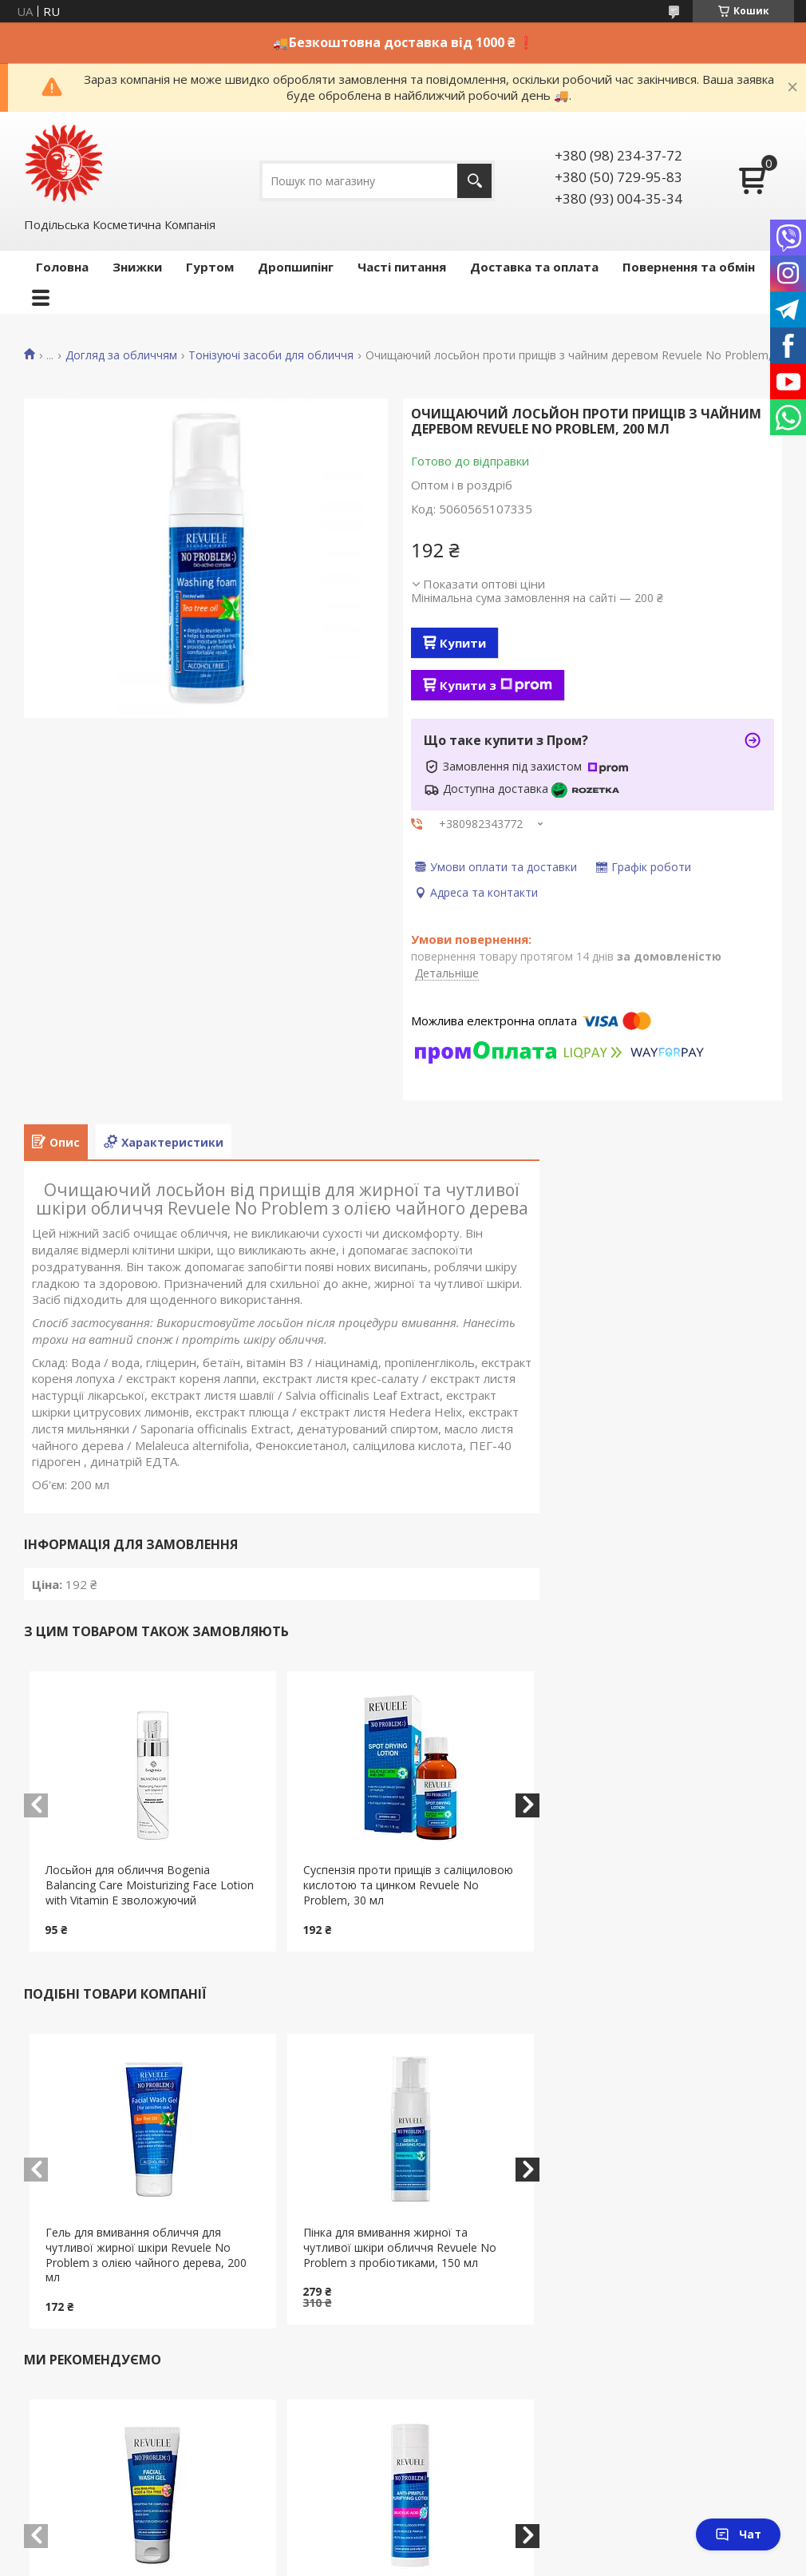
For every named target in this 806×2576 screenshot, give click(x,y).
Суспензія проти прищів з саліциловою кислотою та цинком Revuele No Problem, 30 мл (408, 1885)
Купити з (496, 685)
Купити (463, 643)
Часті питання (402, 267)
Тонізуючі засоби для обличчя (271, 355)
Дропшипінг (296, 267)
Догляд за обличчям (121, 355)
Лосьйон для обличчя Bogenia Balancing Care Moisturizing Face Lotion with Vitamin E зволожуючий (149, 1885)
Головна (62, 267)
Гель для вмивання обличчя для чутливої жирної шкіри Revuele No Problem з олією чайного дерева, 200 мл (146, 2255)
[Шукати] (474, 181)
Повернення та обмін (688, 267)
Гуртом (210, 267)
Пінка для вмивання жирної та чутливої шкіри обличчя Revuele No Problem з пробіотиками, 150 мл (399, 2247)
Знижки (137, 267)
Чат (738, 2534)
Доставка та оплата (534, 267)
